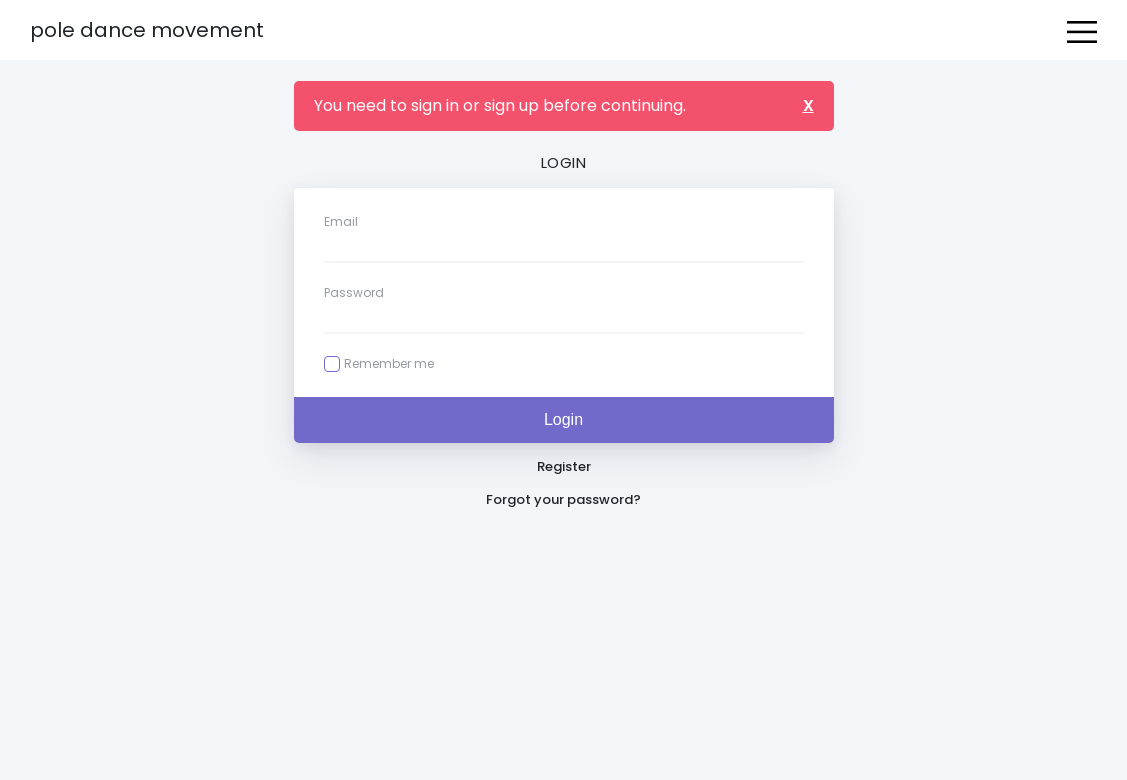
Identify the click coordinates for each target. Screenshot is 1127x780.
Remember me (389, 363)
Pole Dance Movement (147, 30)
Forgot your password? (563, 499)
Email (341, 221)
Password (354, 292)
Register (564, 466)
